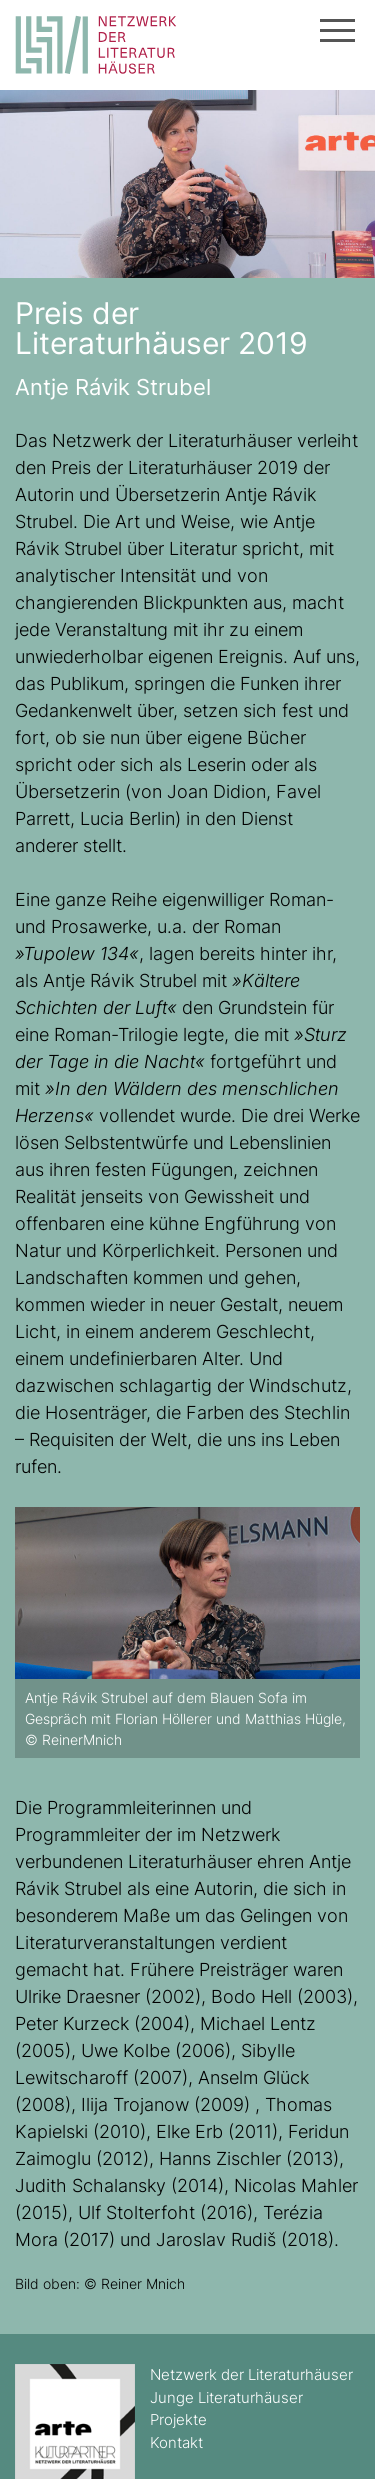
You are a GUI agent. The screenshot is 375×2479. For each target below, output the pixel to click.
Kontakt (176, 2442)
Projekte (178, 2419)
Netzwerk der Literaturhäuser (251, 2374)
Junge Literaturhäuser (226, 2397)
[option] (187, 1633)
